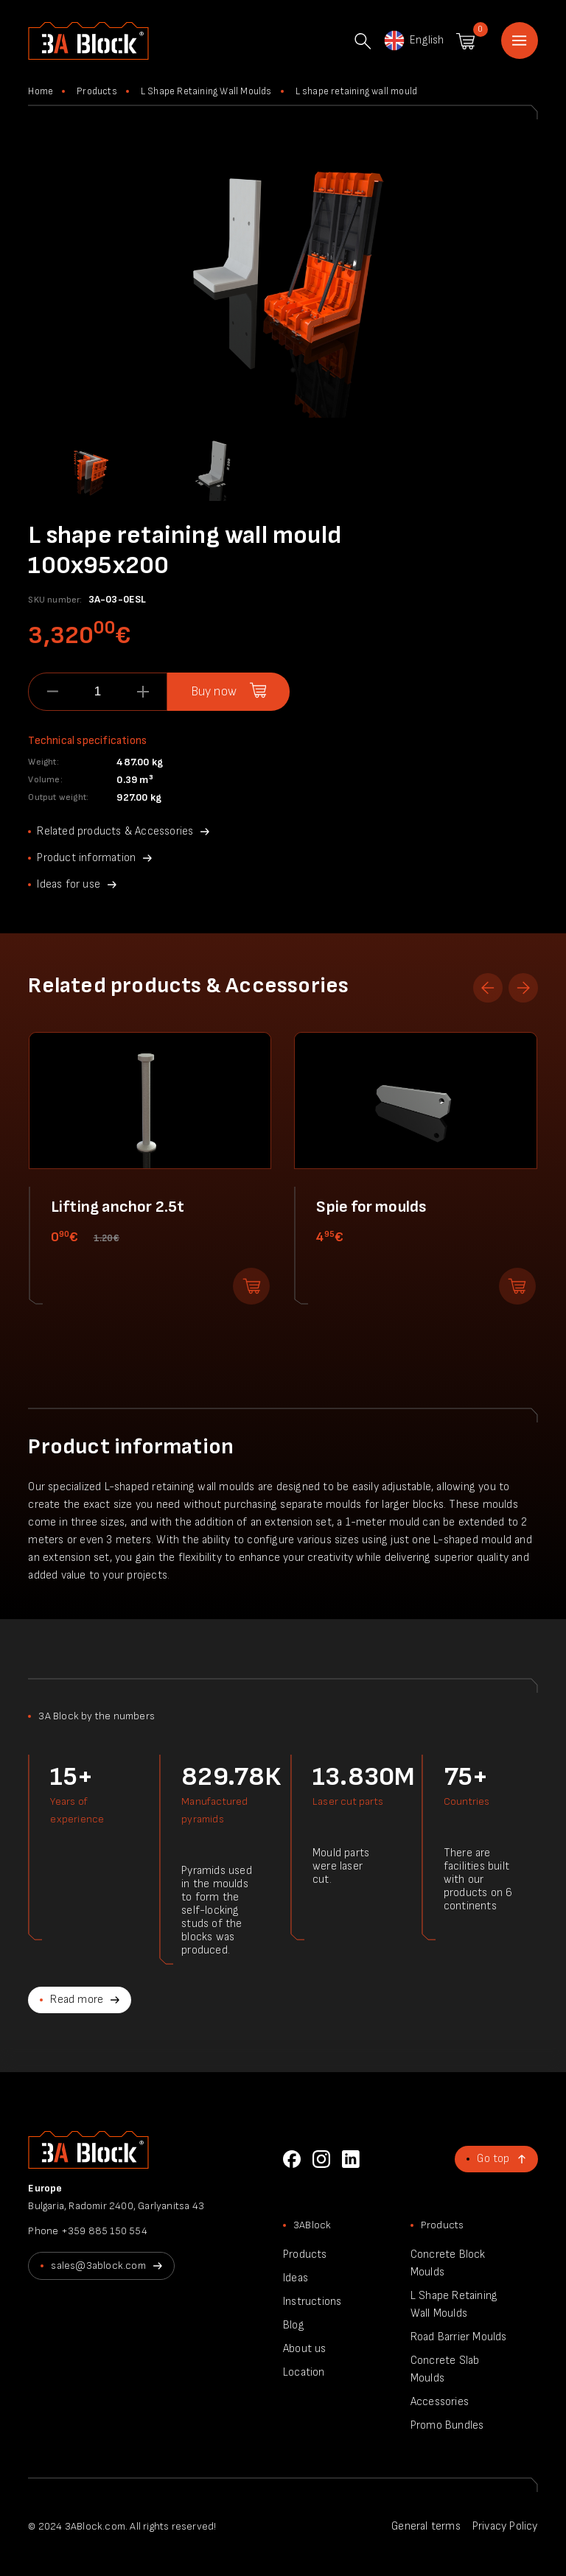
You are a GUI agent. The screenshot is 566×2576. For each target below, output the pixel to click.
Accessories (439, 2402)
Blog (293, 2325)
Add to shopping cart (251, 1286)
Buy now (214, 691)
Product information (86, 858)
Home (519, 40)
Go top (493, 2159)
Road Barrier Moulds (458, 2337)
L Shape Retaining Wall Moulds (206, 91)
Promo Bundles (447, 2425)
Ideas (295, 2278)
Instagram (321, 2159)
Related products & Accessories (115, 831)
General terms (426, 2526)
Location (304, 2372)
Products (97, 91)
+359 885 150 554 (104, 2231)
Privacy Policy (505, 2526)
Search (362, 41)
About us (304, 2349)
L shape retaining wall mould (357, 91)
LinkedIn (351, 2159)
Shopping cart (465, 41)
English (413, 40)
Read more (76, 2000)
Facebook (292, 2159)
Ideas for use (68, 884)
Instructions (312, 2302)
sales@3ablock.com (98, 2265)
